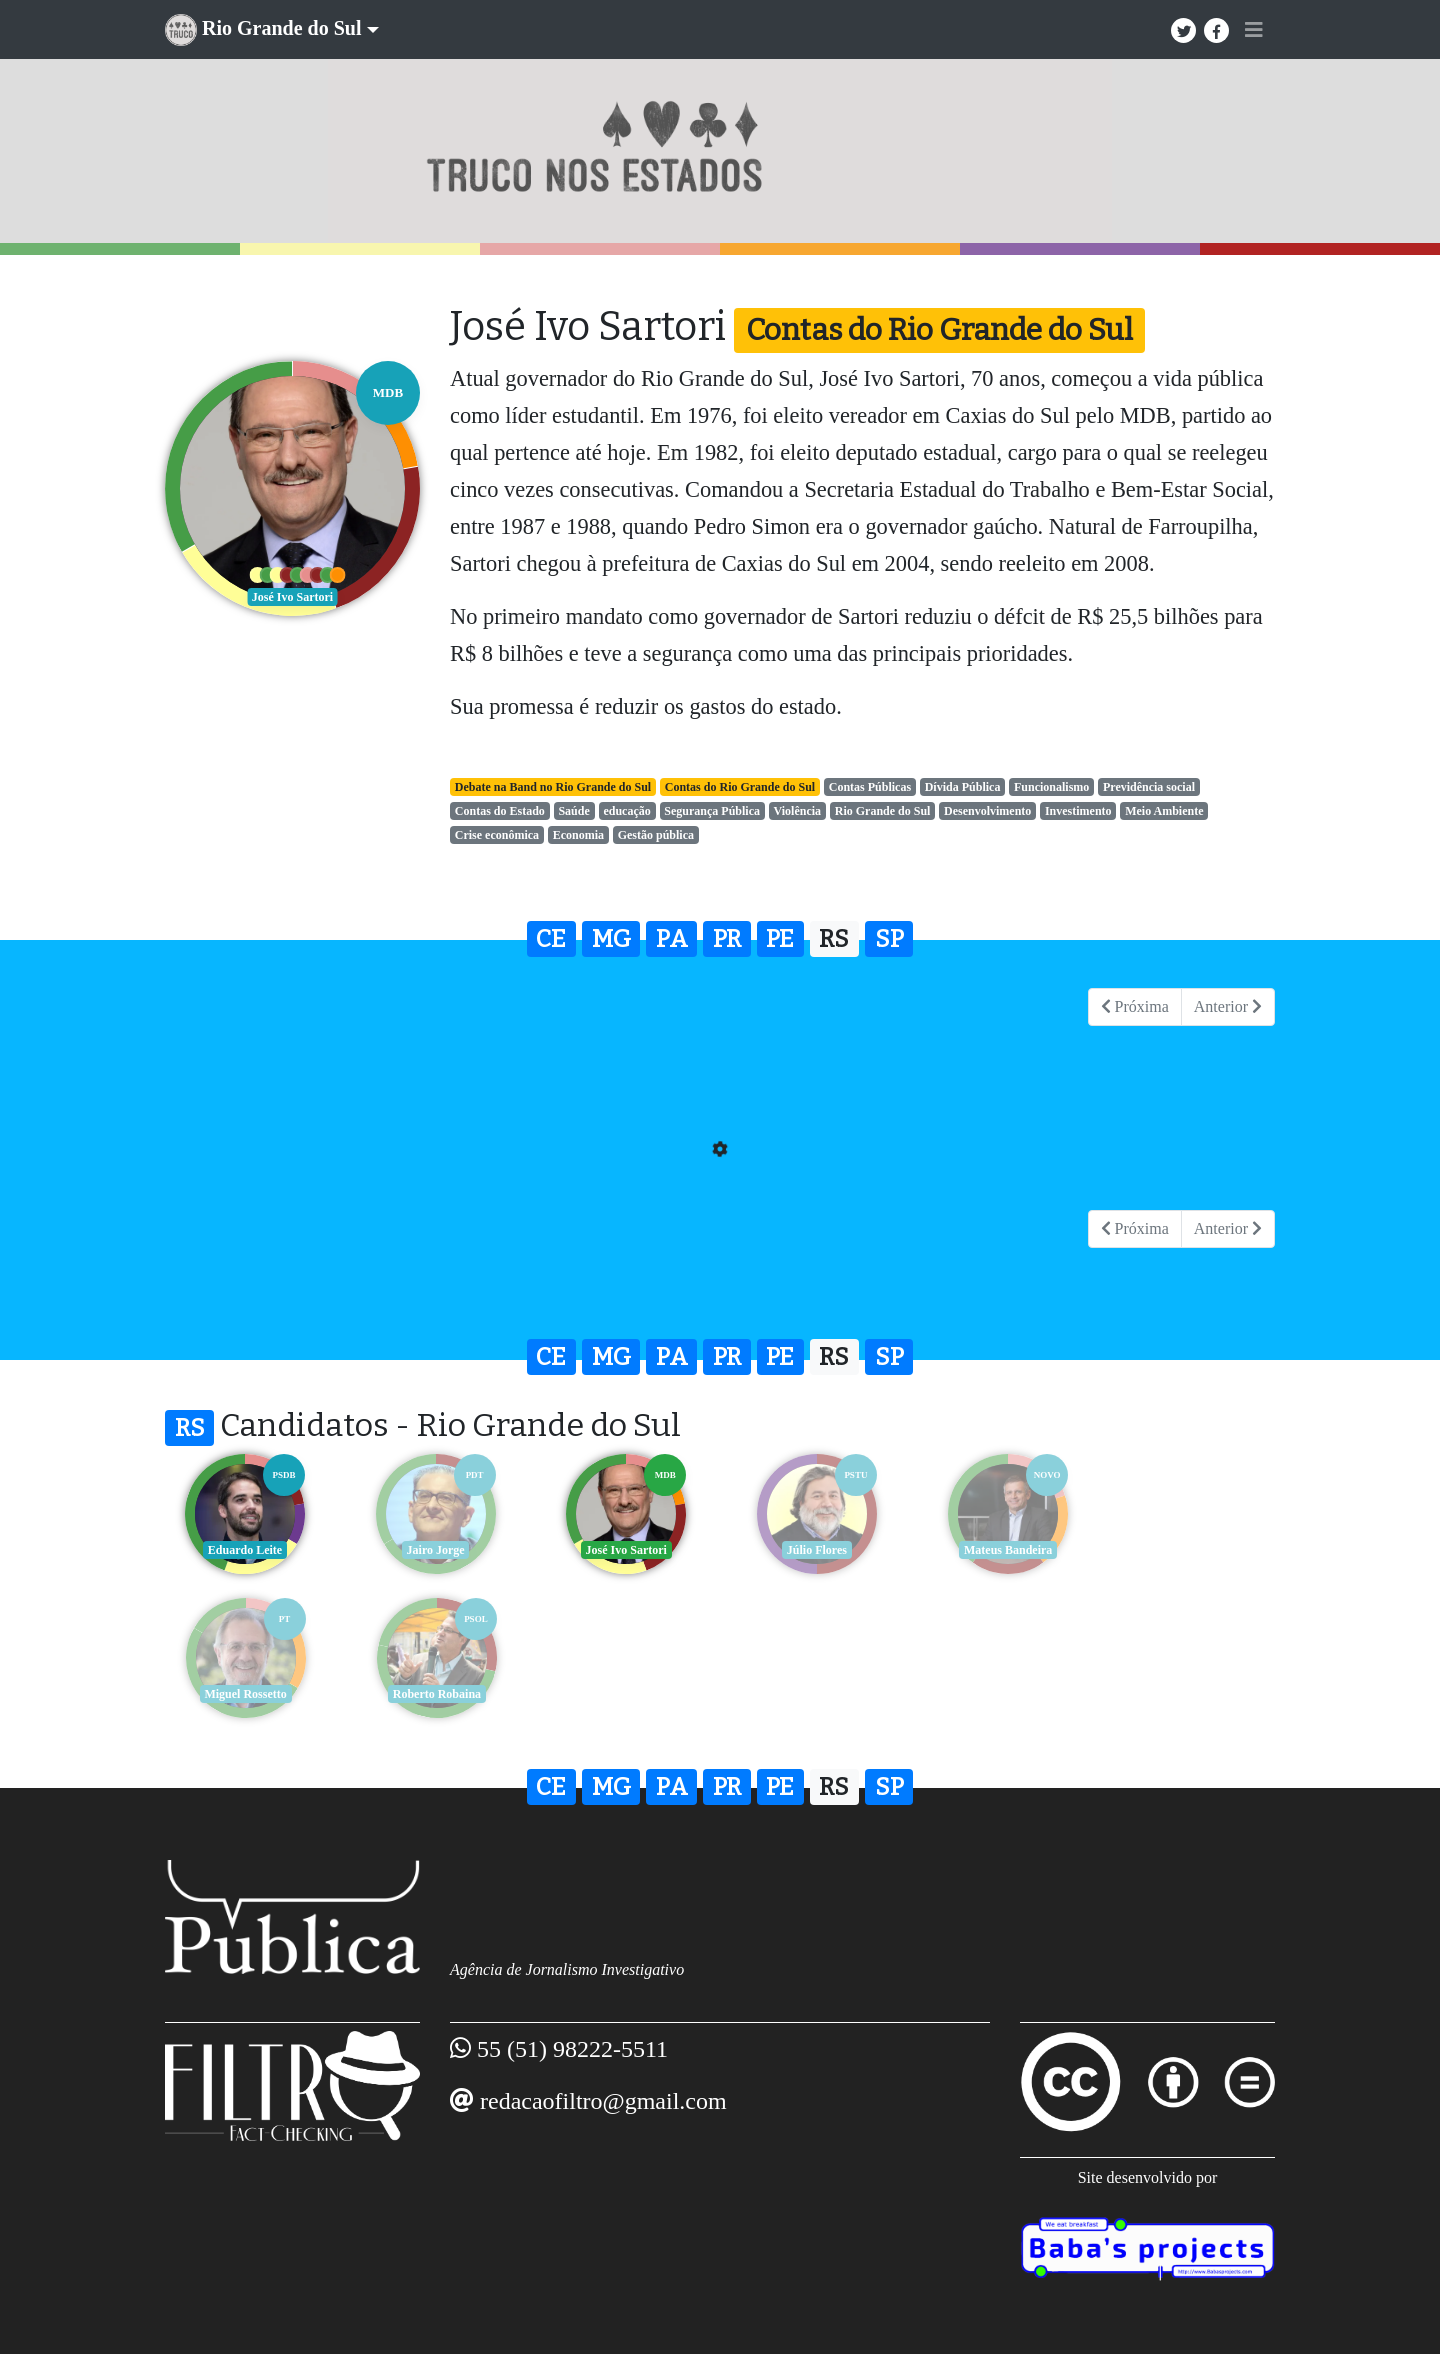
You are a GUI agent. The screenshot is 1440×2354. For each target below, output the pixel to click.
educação (626, 811)
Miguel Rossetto (1195, 1550)
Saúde (573, 811)
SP (889, 939)
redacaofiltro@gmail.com (603, 2101)
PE (780, 939)
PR (727, 939)
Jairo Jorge (435, 1550)
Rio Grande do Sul (883, 811)
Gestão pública (656, 835)
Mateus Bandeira (1005, 1550)
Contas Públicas (870, 787)
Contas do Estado (500, 811)
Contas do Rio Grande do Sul (740, 787)
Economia (578, 835)
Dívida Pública (963, 787)
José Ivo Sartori (624, 1550)
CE (551, 939)
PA (672, 939)
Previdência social (1149, 787)
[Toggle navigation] (1254, 30)
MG (611, 939)
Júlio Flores (815, 1550)
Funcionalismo (1051, 787)
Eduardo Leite (245, 1550)
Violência (798, 811)
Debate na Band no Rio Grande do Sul (553, 787)
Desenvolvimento (987, 811)
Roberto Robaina (245, 1694)
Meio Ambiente (1164, 811)
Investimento (1078, 811)
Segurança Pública (712, 811)
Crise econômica (497, 835)
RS (834, 939)
